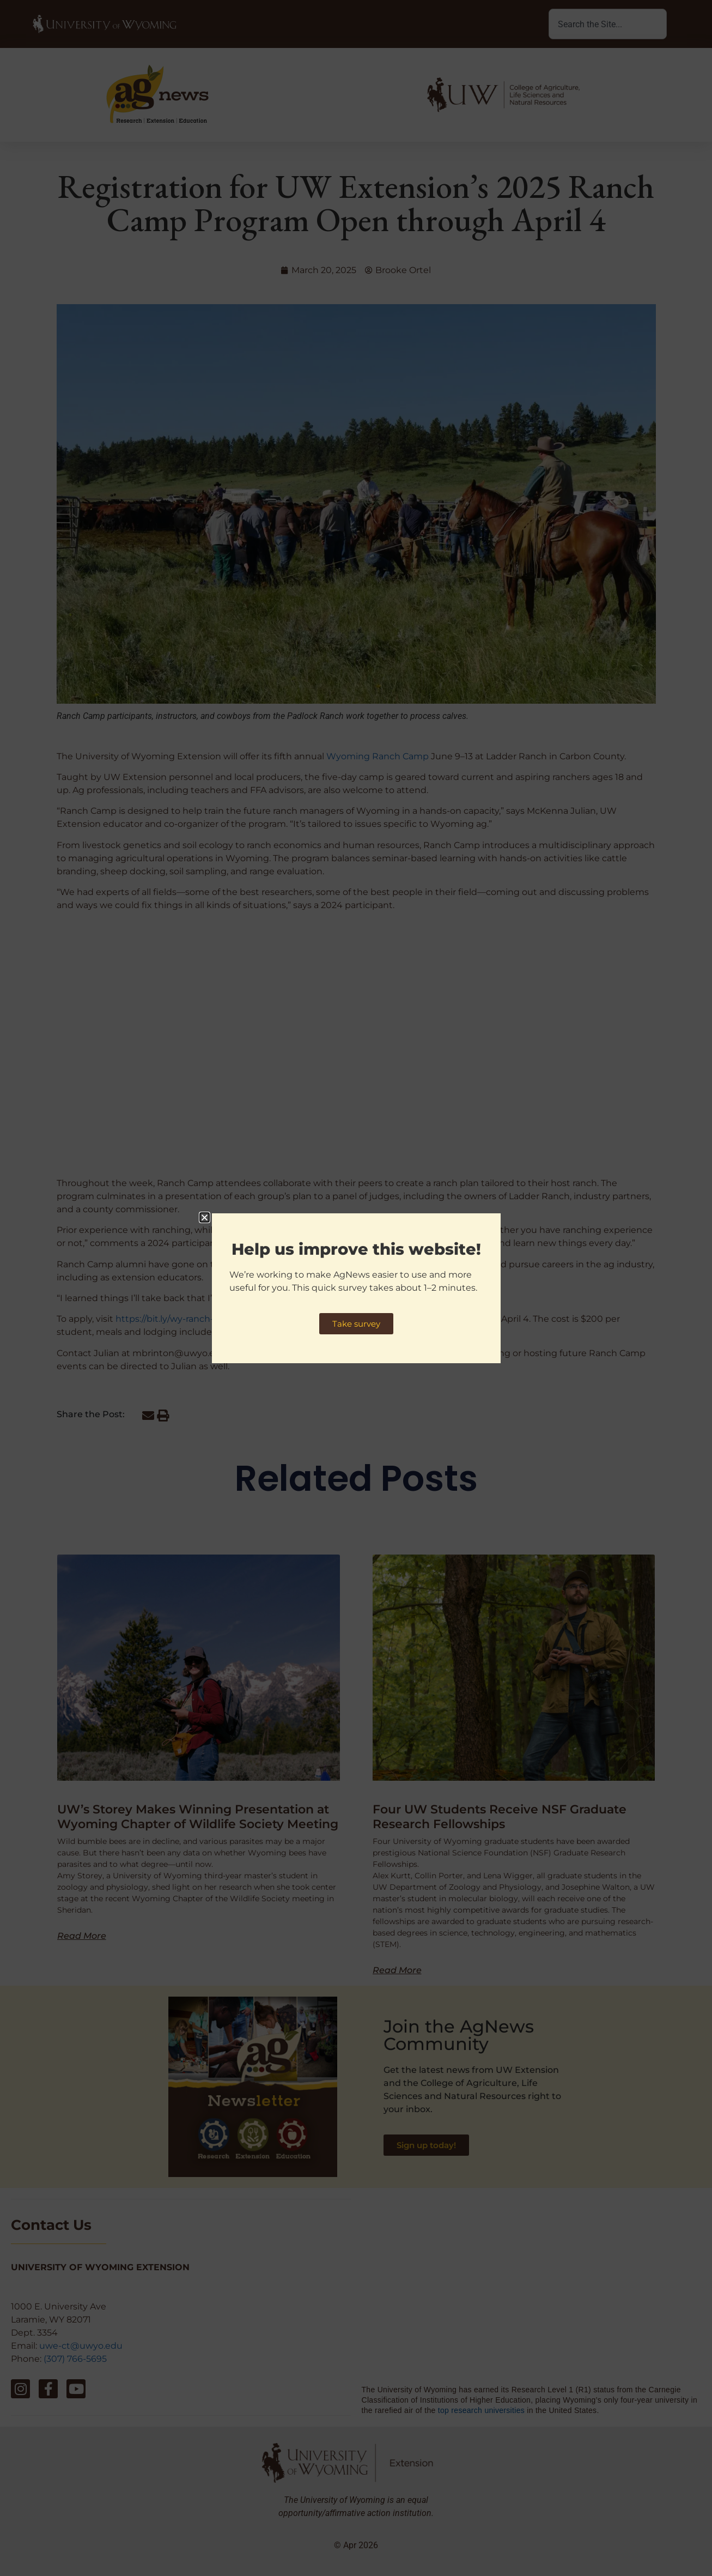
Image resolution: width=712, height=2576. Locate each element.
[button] (204, 1217)
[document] (356, 1288)
